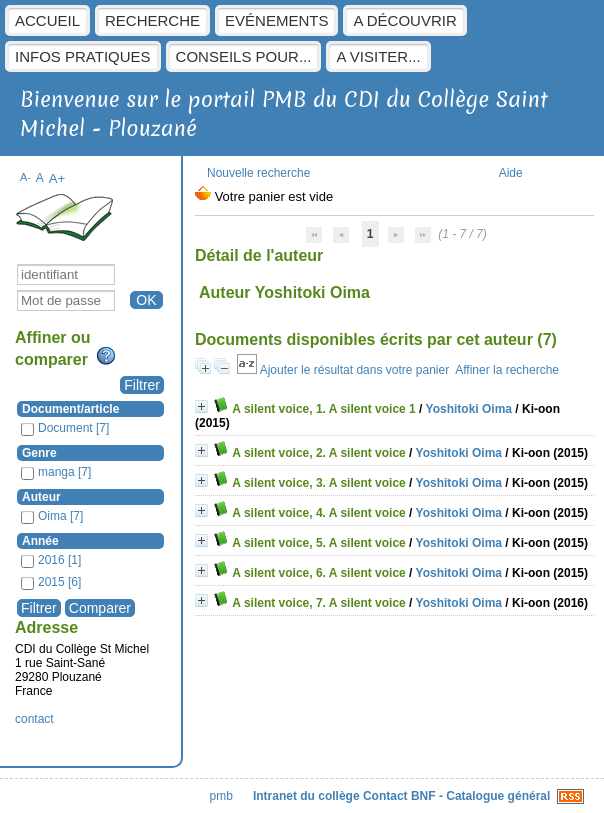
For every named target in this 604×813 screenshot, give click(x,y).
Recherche (152, 20)
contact (34, 719)
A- (25, 177)
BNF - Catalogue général (480, 796)
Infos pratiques (83, 56)
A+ (57, 178)
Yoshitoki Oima (469, 409)
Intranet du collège (306, 796)
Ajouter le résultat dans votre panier (354, 370)
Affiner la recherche (507, 370)
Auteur (41, 497)
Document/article (70, 409)
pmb (221, 796)
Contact (385, 796)
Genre (39, 453)
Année (40, 541)
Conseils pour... (244, 56)
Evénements (276, 20)
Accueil (47, 20)
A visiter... (378, 56)
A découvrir (404, 20)
